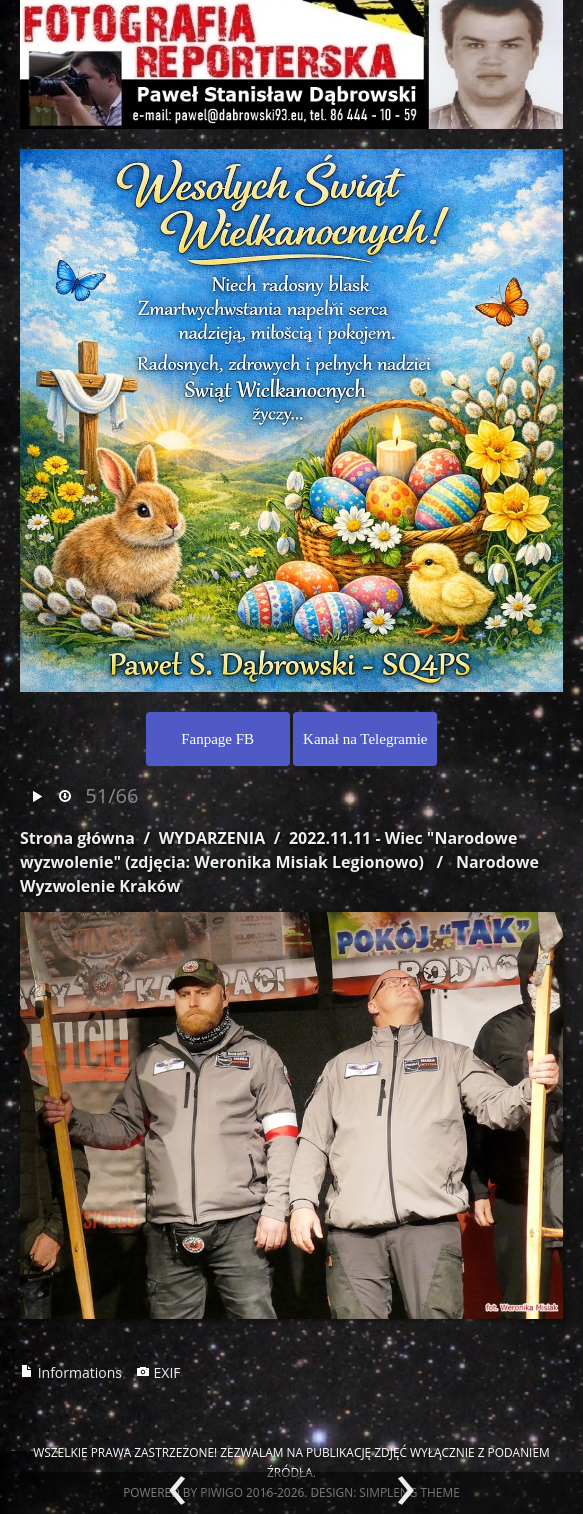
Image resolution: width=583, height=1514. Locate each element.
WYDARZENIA (212, 838)
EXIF (158, 1372)
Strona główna (77, 838)
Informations (71, 1372)
